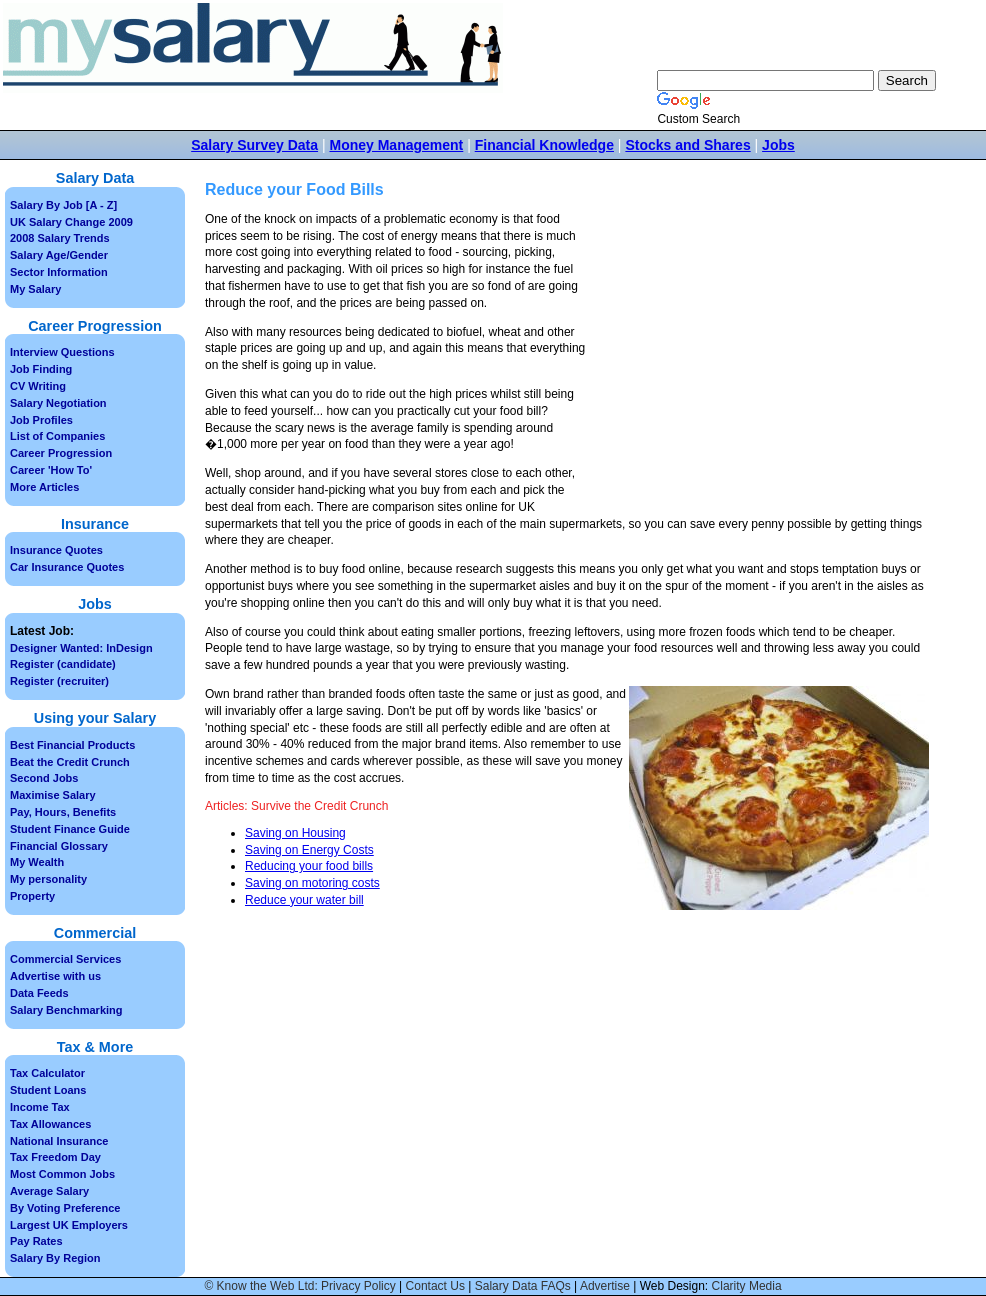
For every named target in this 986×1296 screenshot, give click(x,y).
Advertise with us (55, 976)
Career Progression (61, 453)
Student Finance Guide (70, 829)
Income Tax (40, 1107)
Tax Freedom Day (55, 1157)
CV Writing (38, 386)
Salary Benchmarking (66, 1010)
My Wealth (37, 862)
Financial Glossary (59, 846)
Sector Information (59, 272)
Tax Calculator (47, 1073)
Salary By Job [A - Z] (63, 205)
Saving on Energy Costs (309, 850)
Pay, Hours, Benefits (63, 812)
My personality (48, 879)
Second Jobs (44, 778)
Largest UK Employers (69, 1225)
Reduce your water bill (304, 900)
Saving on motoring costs (312, 883)
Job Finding (41, 369)
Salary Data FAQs (523, 1286)
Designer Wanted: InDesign (81, 648)
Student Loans (48, 1090)
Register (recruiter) (59, 681)
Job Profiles (41, 420)
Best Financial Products (72, 745)
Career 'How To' (51, 470)
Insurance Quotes (56, 550)
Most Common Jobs (62, 1174)
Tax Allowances (50, 1124)
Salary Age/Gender (59, 255)
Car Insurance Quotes (67, 567)
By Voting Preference (65, 1208)
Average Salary (49, 1191)
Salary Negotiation (58, 403)
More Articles (44, 487)
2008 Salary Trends (60, 238)
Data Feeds (39, 993)
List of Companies (57, 436)
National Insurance (59, 1141)
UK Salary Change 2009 (71, 222)
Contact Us (435, 1286)
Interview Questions (62, 352)
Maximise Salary (53, 795)
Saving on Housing (295, 833)
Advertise (605, 1286)
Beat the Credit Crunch (70, 762)
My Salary (35, 289)
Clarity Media (747, 1286)
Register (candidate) (63, 664)
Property (32, 896)
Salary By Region (55, 1258)
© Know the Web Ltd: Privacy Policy (299, 1286)
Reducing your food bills (309, 866)
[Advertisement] (761, 361)
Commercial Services (65, 959)
